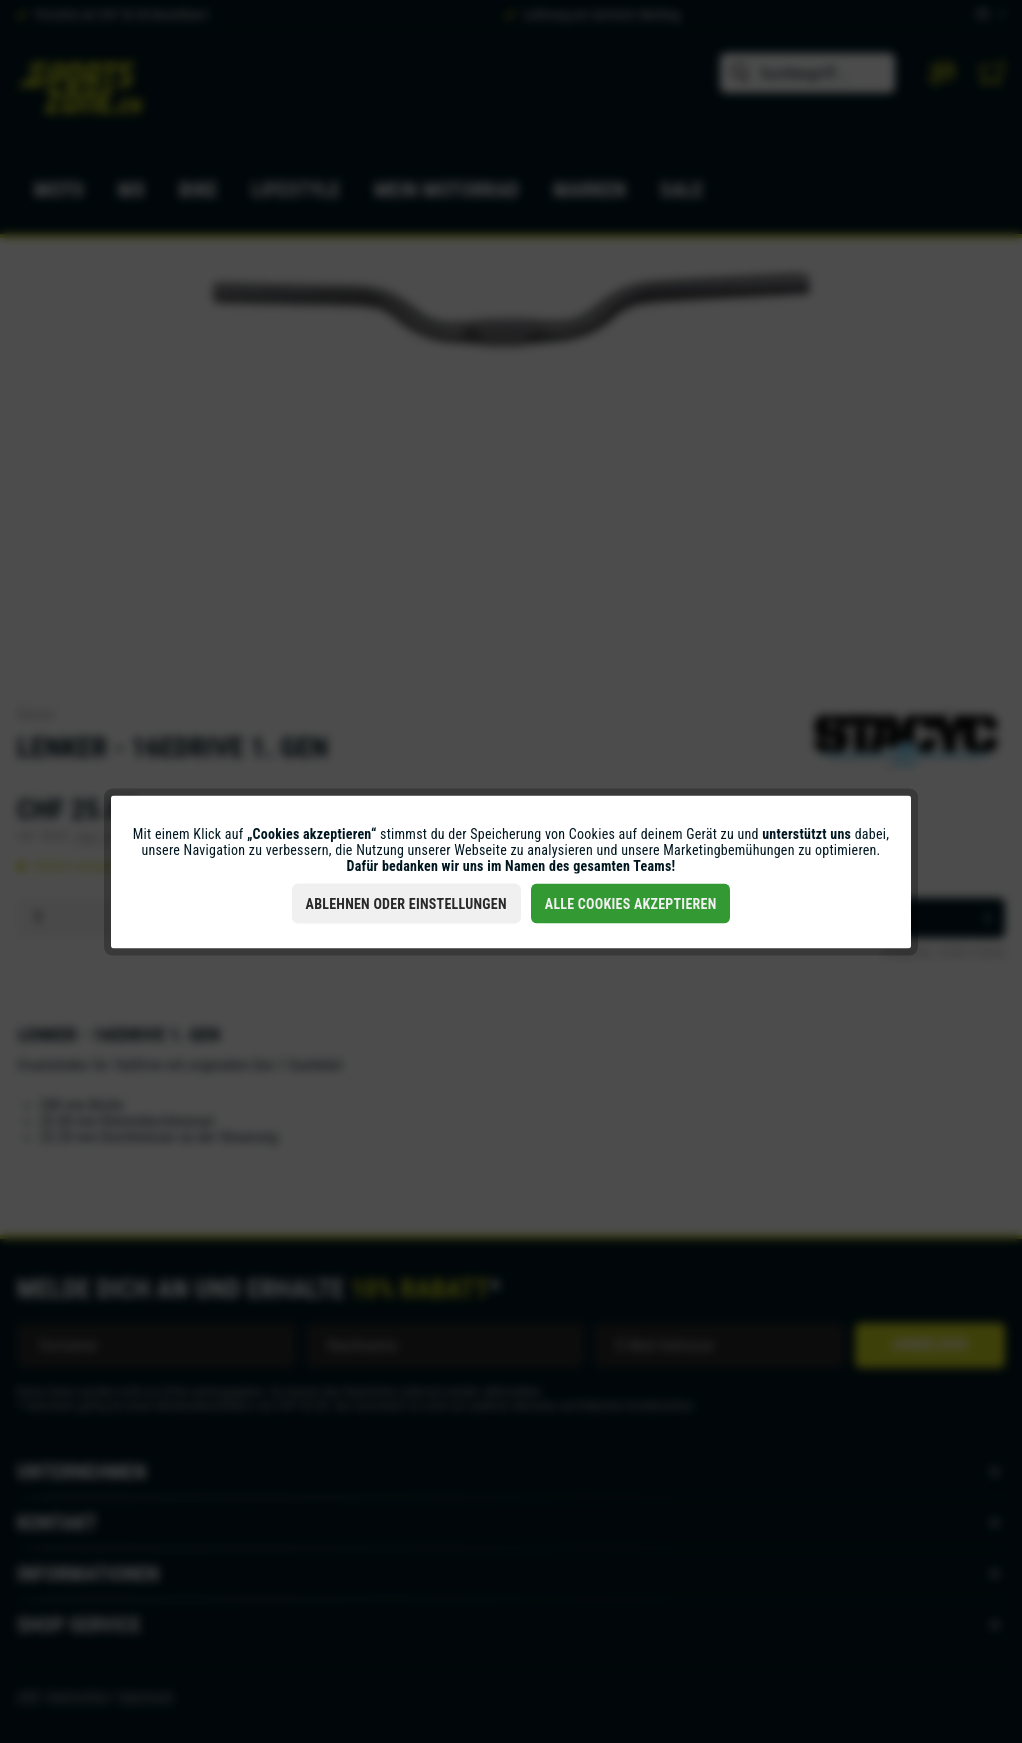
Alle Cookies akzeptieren (631, 903)
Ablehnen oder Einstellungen (406, 903)
